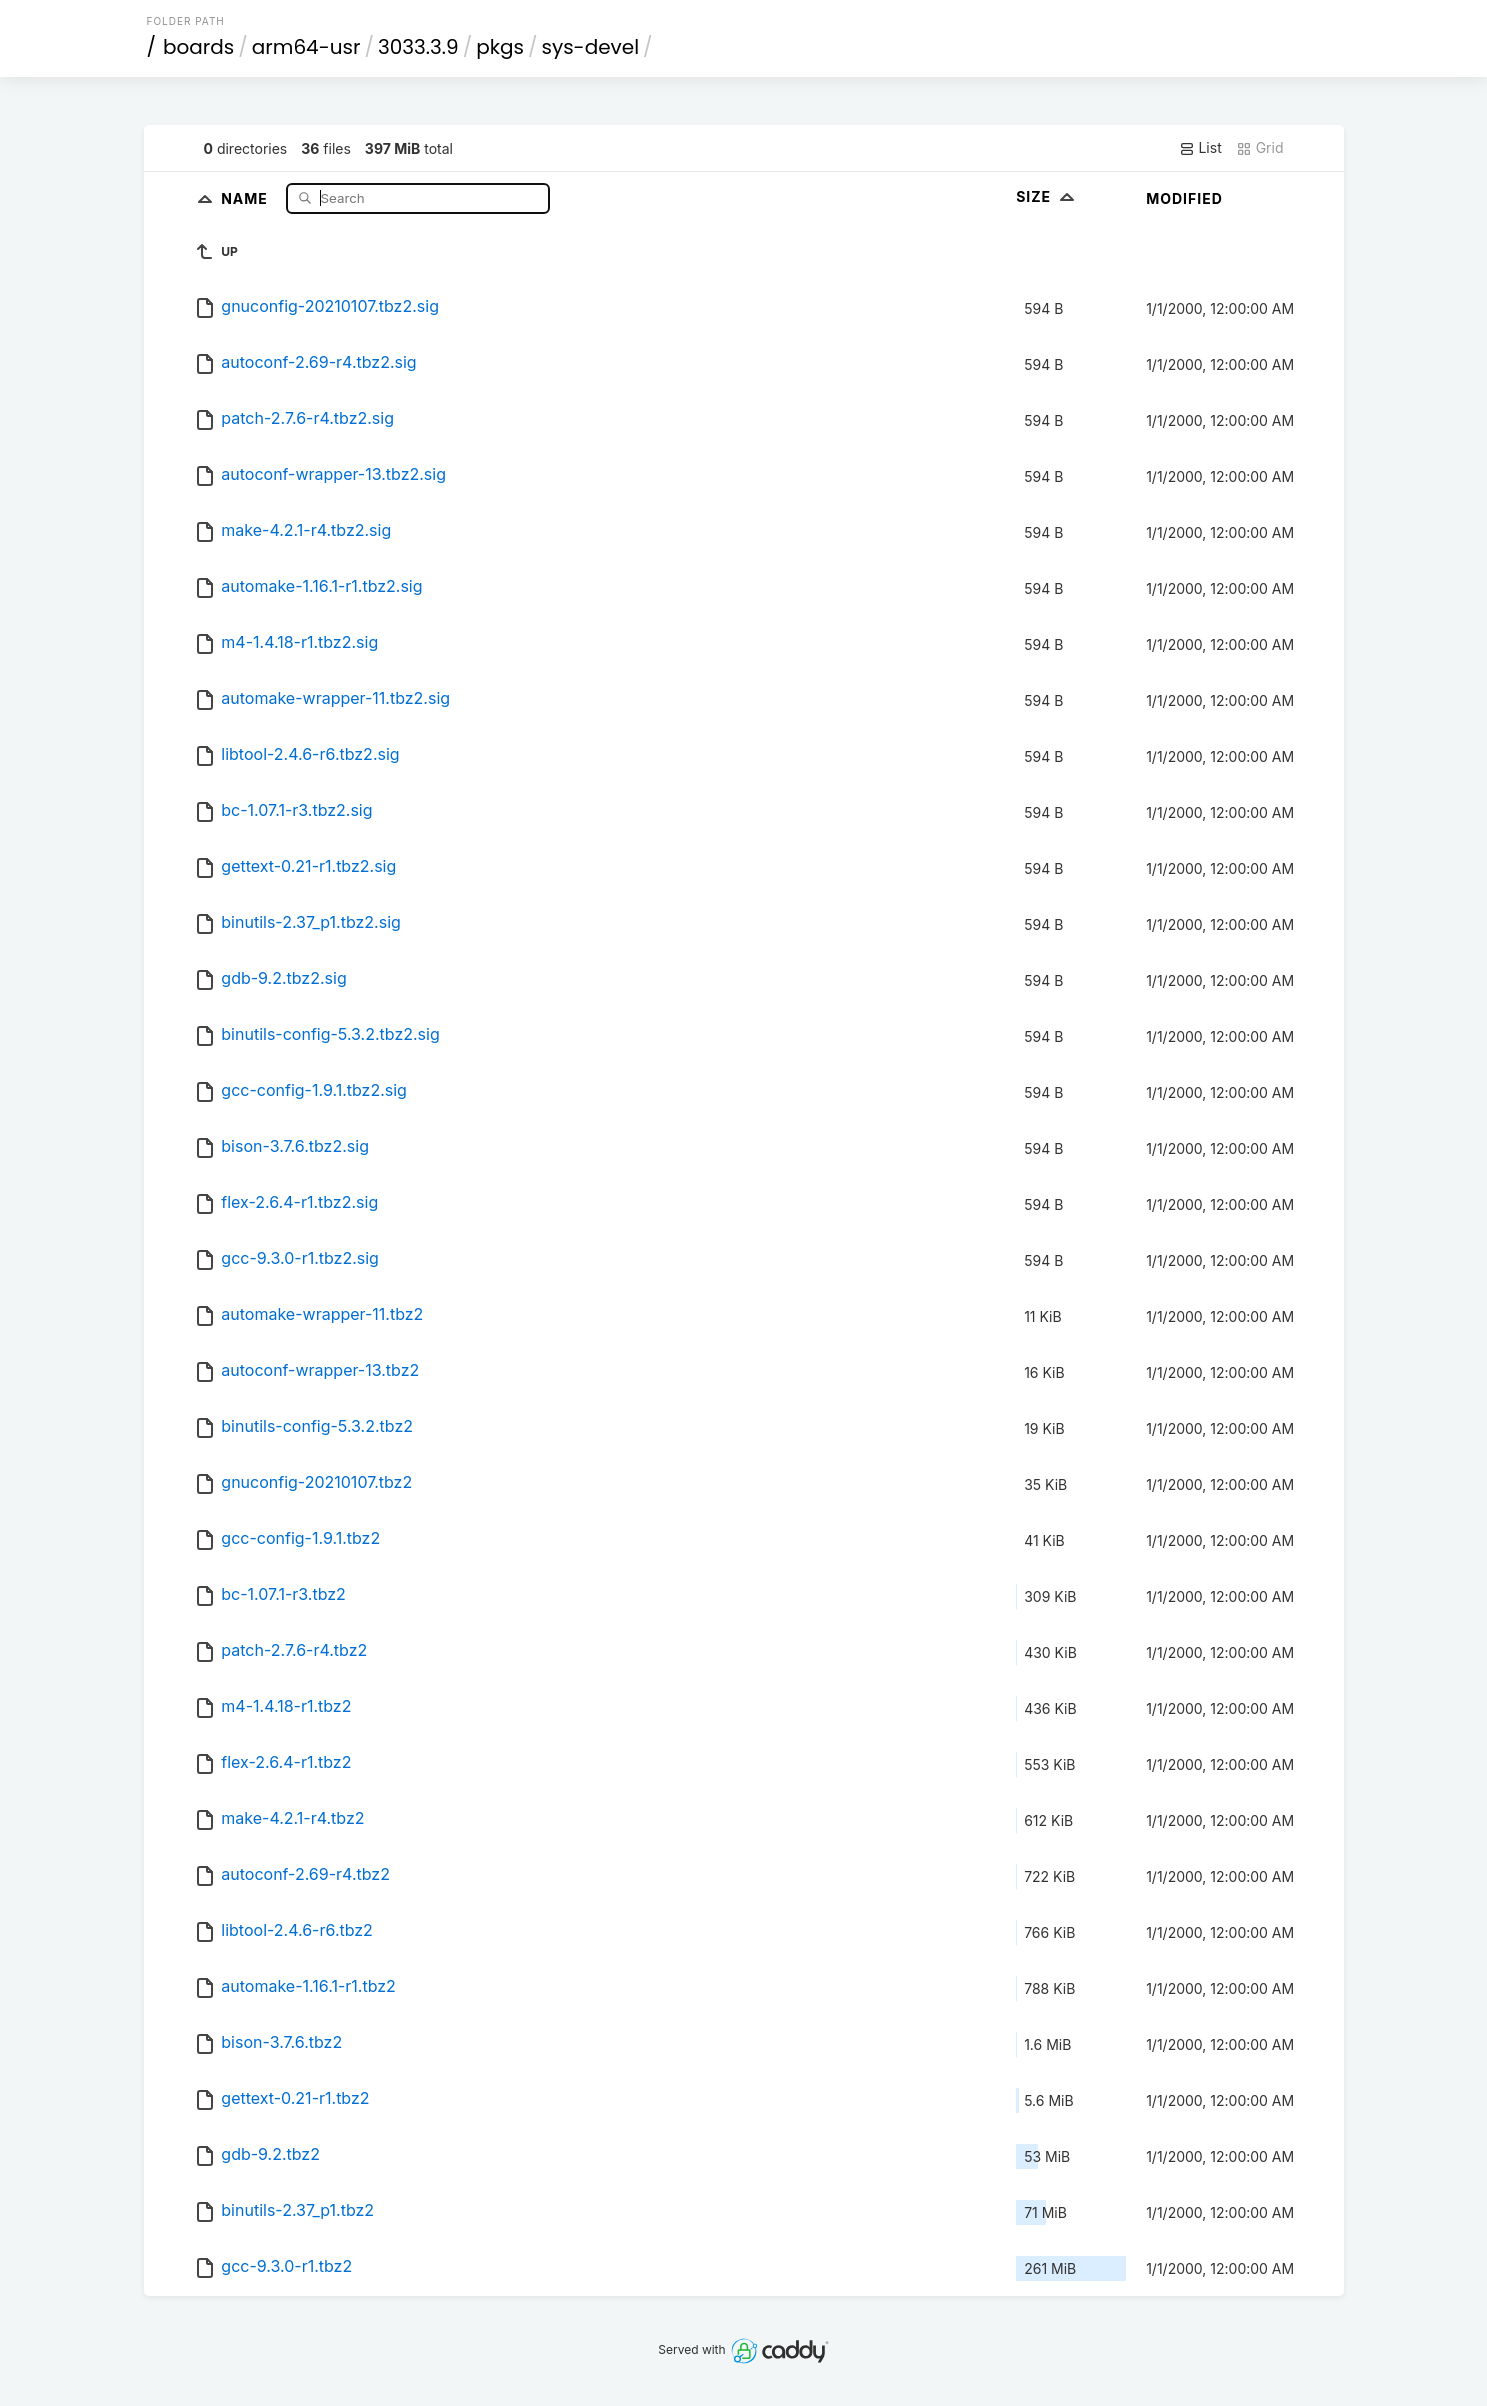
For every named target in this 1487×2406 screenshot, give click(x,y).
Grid (1260, 148)
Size (1047, 196)
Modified (1184, 198)
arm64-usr (306, 47)
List (1200, 148)
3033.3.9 (418, 47)
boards (198, 47)
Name (246, 197)
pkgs (500, 47)
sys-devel (590, 47)
